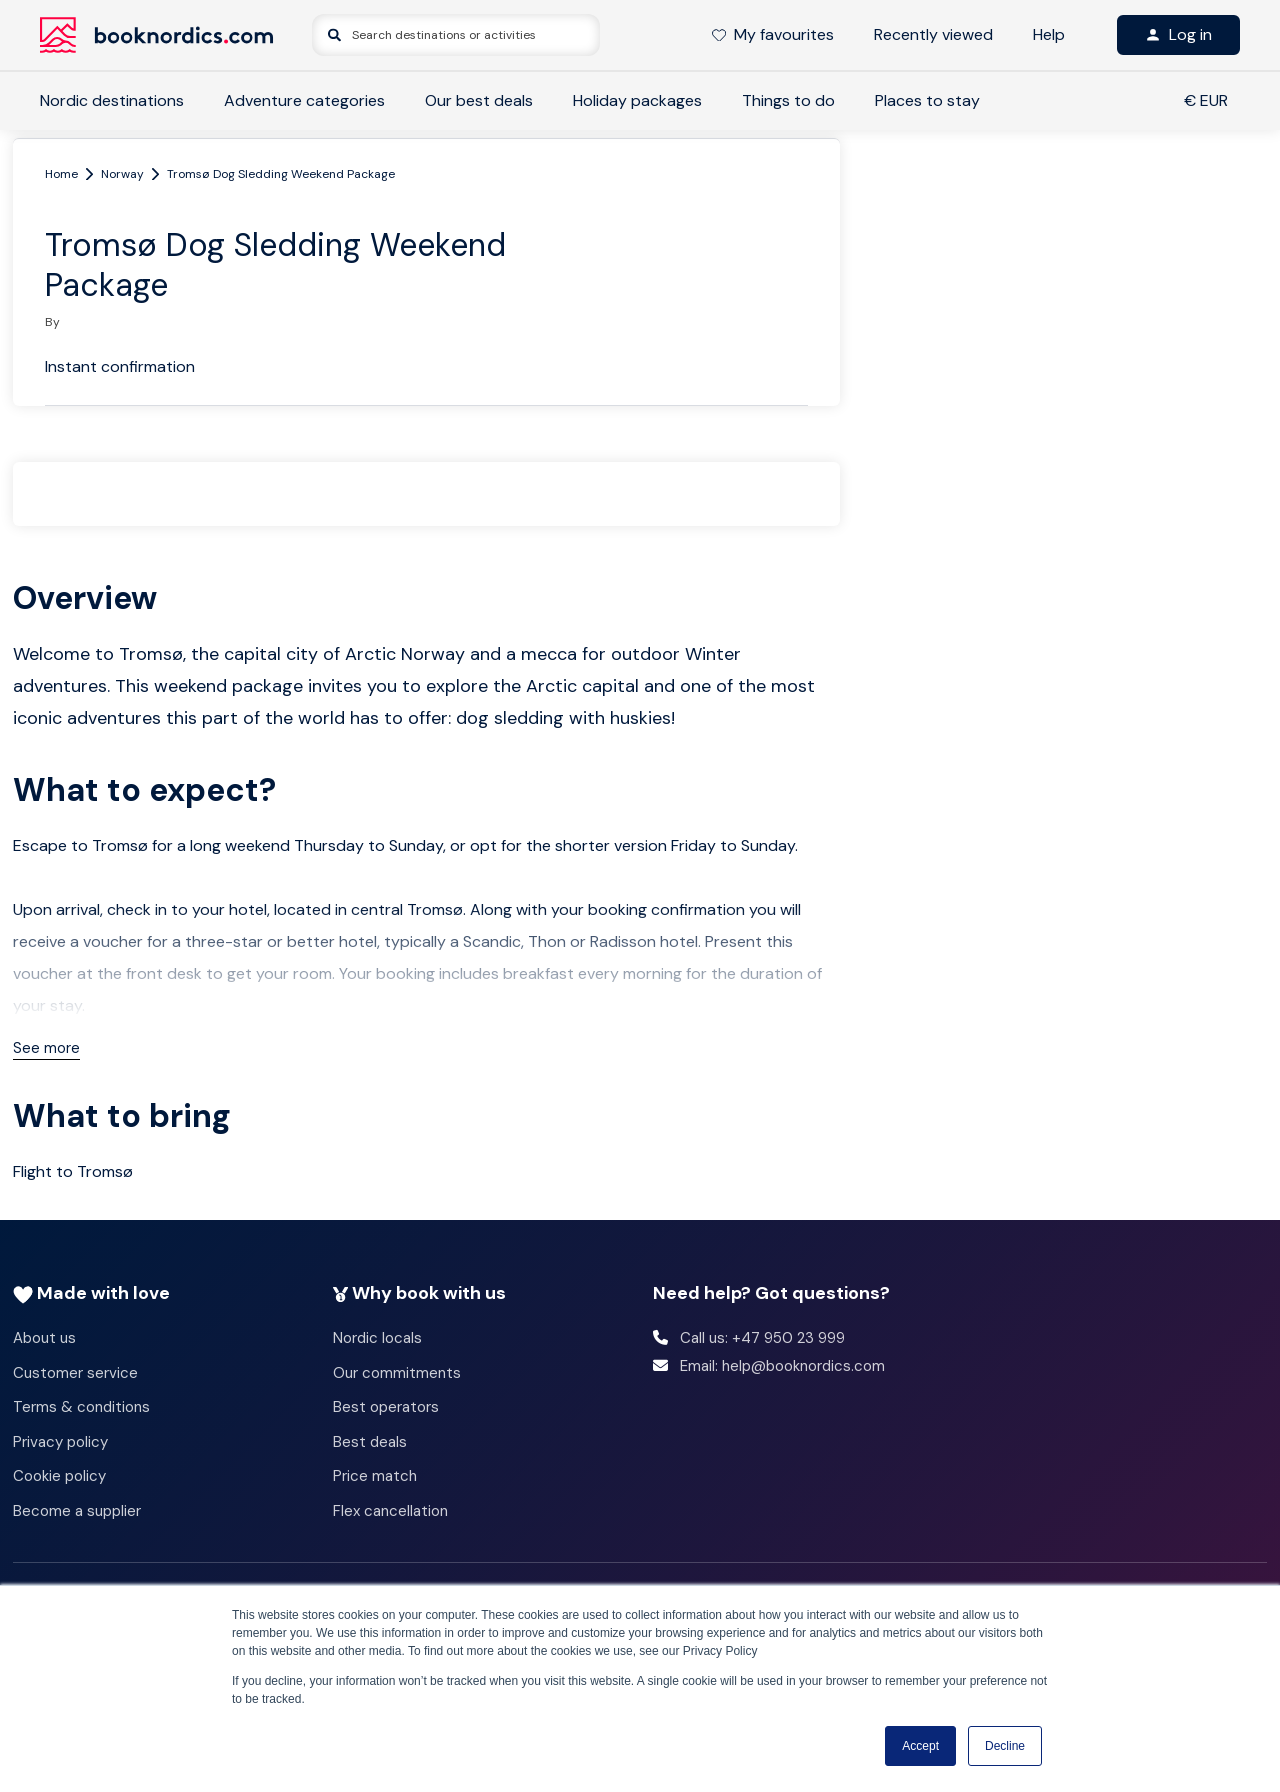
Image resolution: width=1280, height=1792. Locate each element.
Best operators (386, 1407)
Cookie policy (59, 1476)
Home (61, 174)
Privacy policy (60, 1442)
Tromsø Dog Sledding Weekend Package (281, 174)
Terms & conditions (81, 1407)
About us (44, 1338)
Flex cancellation (390, 1511)
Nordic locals (377, 1338)
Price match (375, 1476)
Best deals (370, 1442)
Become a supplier (77, 1511)
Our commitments (397, 1373)
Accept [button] (920, 1746)
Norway (122, 174)
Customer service (75, 1373)
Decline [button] (1005, 1746)
